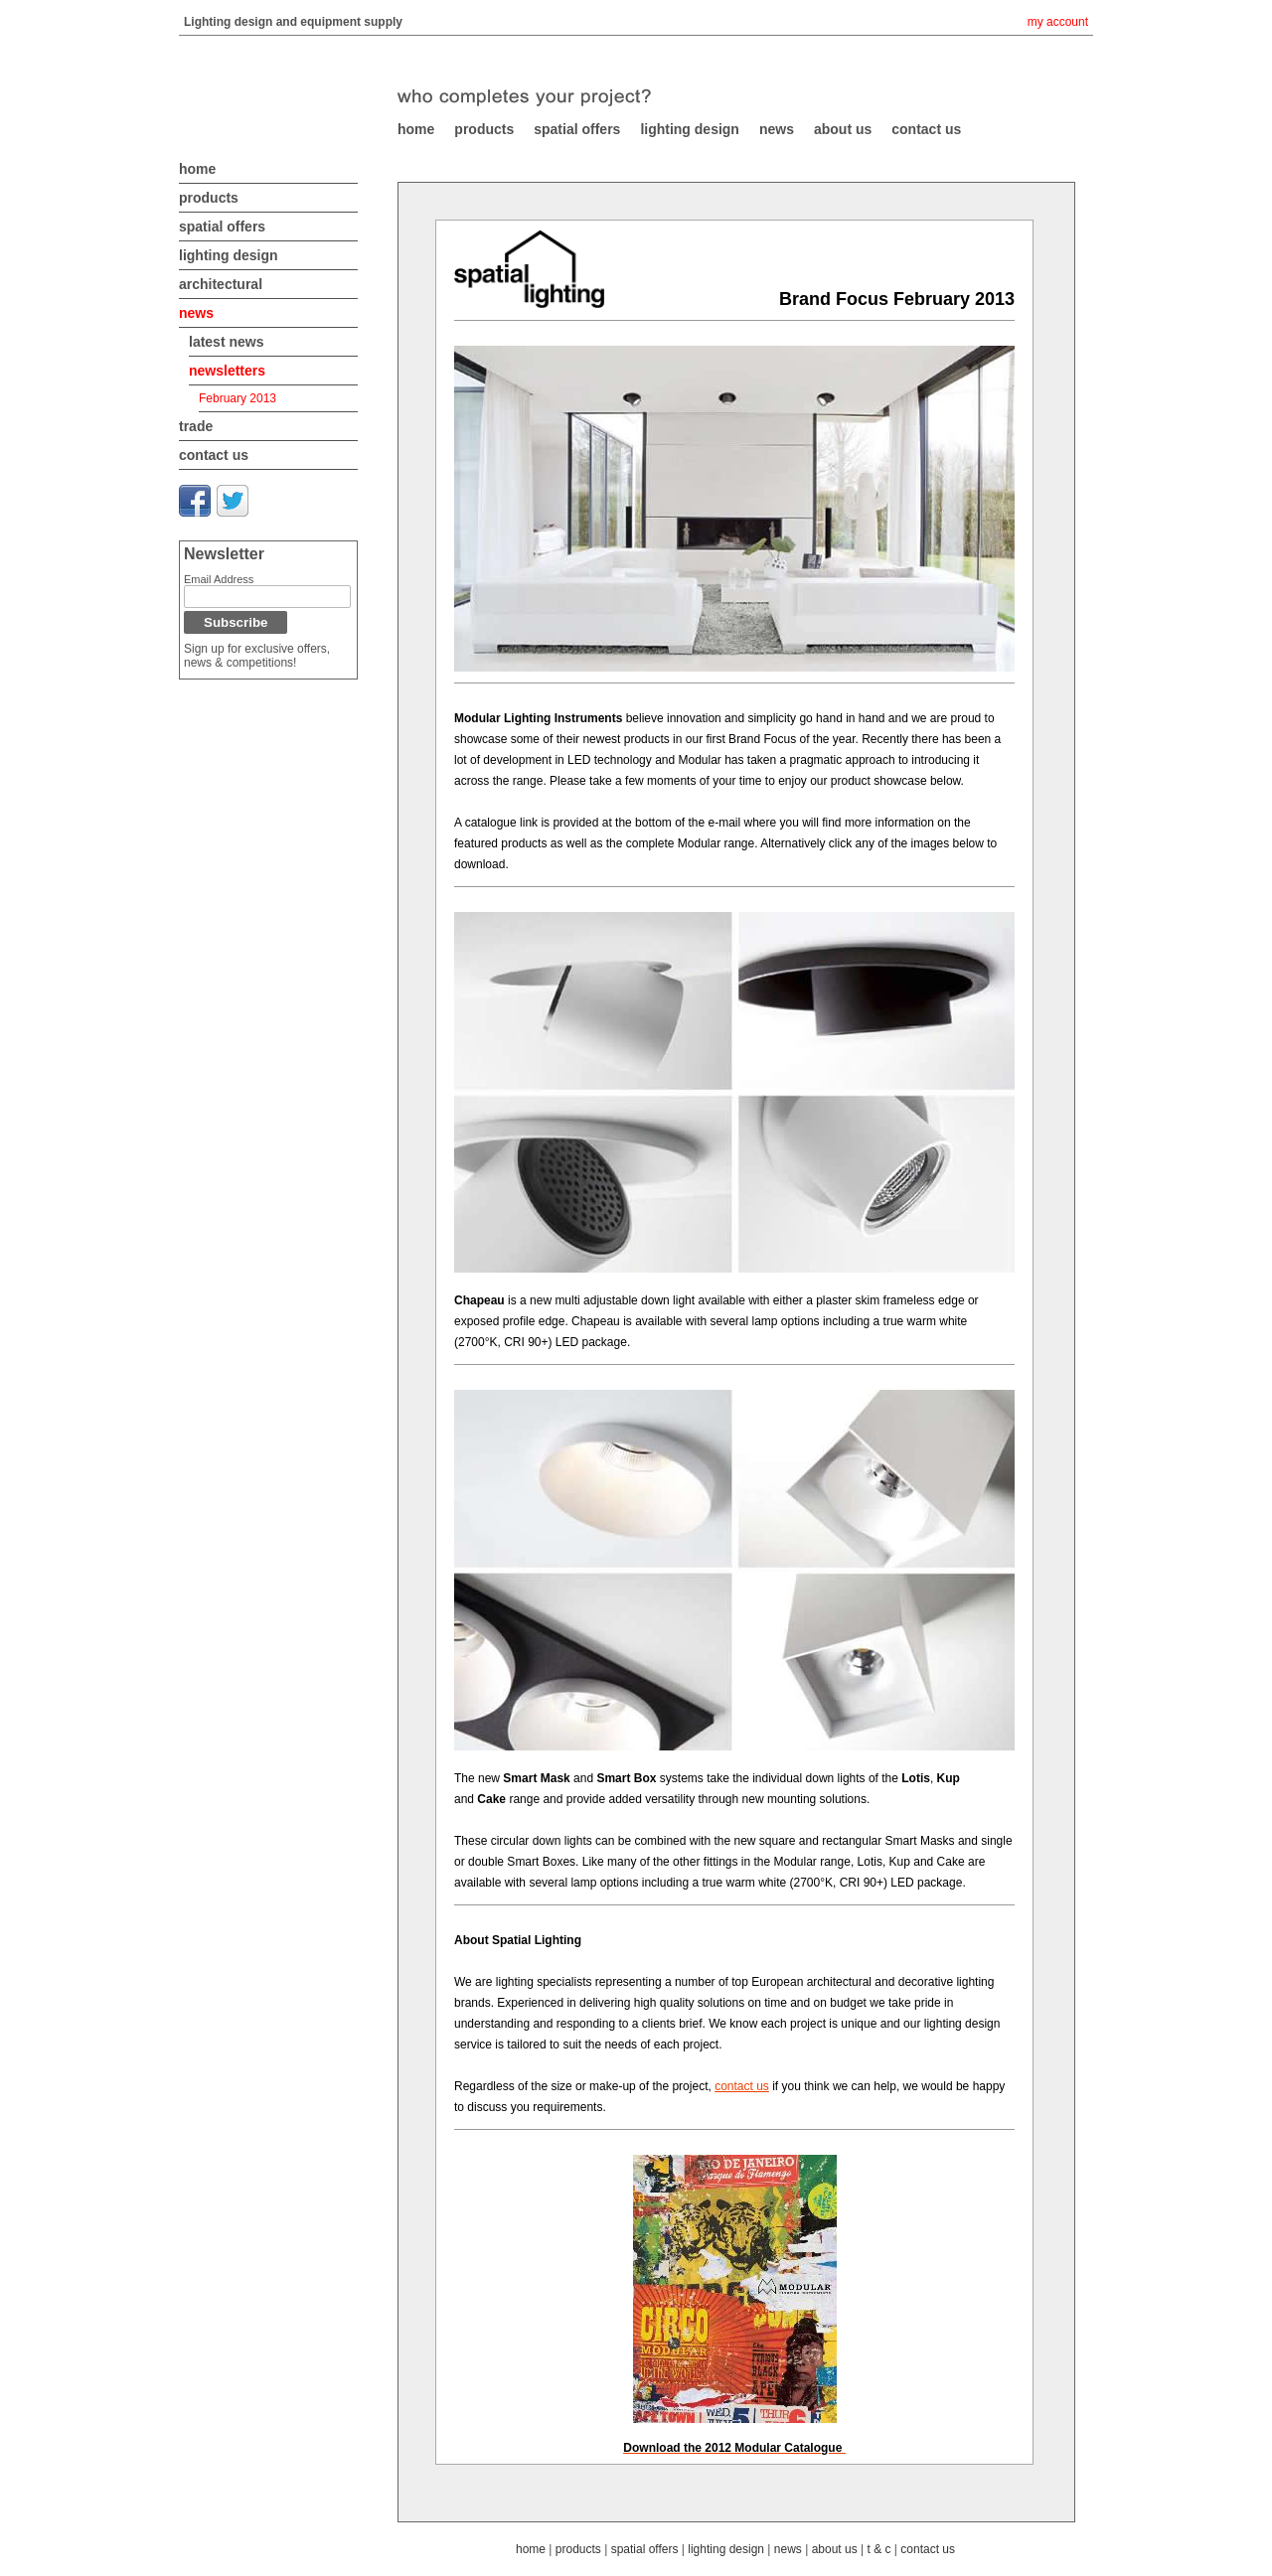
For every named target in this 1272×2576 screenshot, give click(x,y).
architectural (220, 284)
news (196, 313)
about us (835, 2549)
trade (196, 426)
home (197, 169)
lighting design (228, 255)
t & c (878, 2549)
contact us (213, 455)
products (208, 198)
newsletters (227, 371)
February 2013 (237, 398)
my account (1058, 22)
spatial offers (222, 226)
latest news (226, 342)
